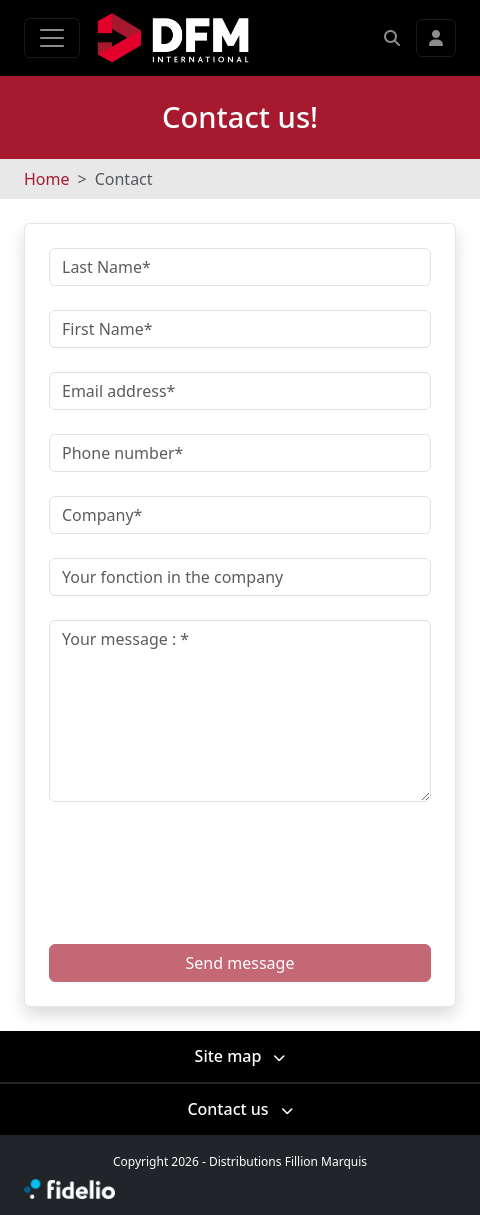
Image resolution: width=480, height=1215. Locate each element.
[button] (392, 38)
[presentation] (209, 857)
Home (47, 179)
